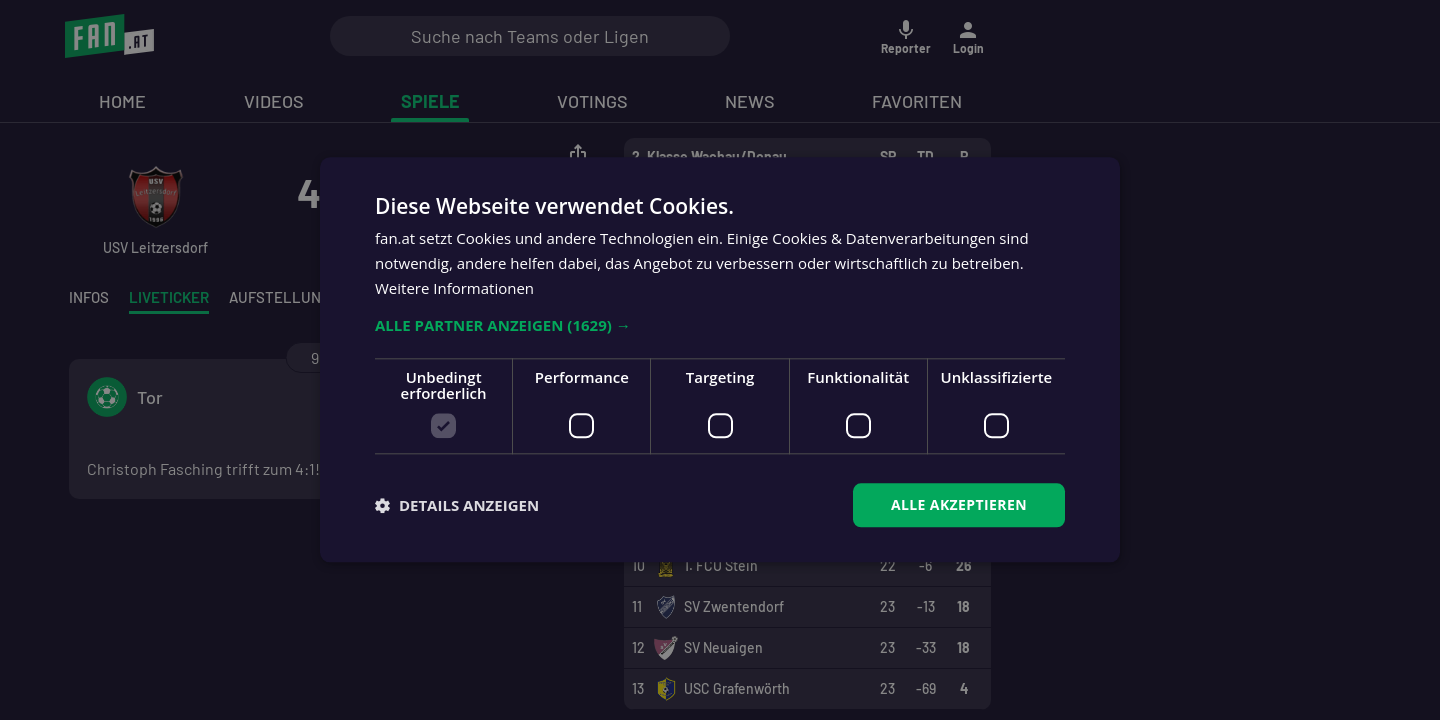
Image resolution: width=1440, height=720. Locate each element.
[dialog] (720, 360)
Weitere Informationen (454, 288)
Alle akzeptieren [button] (959, 504)
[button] (720, 325)
